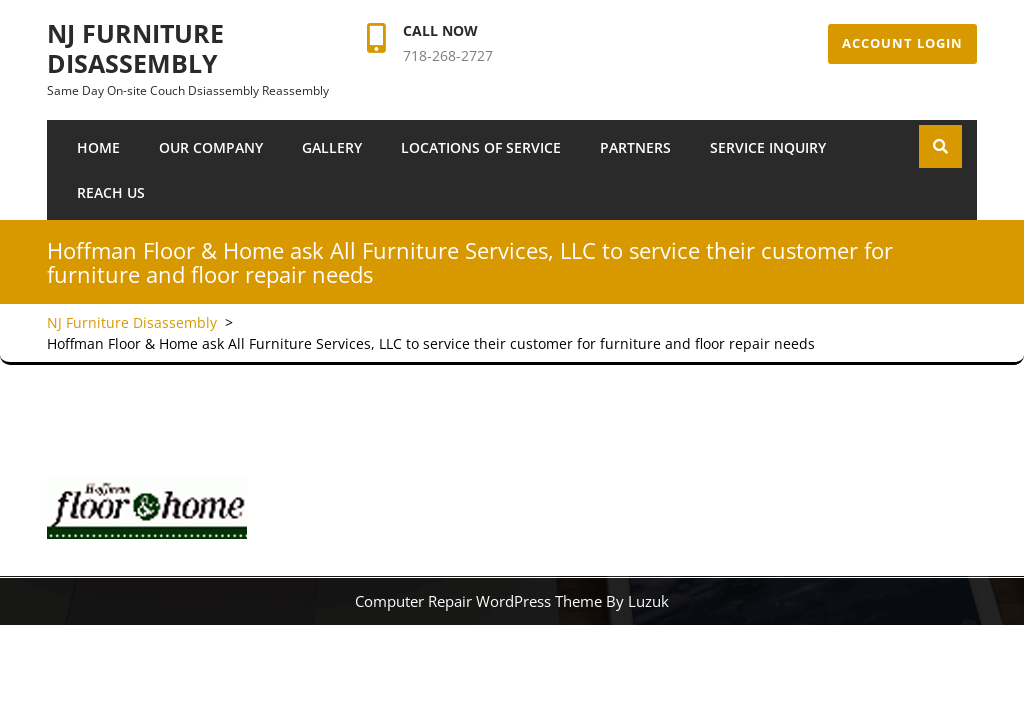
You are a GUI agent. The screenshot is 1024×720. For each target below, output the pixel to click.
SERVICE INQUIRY (768, 147)
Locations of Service (481, 147)
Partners (635, 147)
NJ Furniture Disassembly (135, 48)
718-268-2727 (448, 55)
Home (98, 147)
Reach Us (111, 192)
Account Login (902, 43)
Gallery (332, 147)
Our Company (211, 147)
